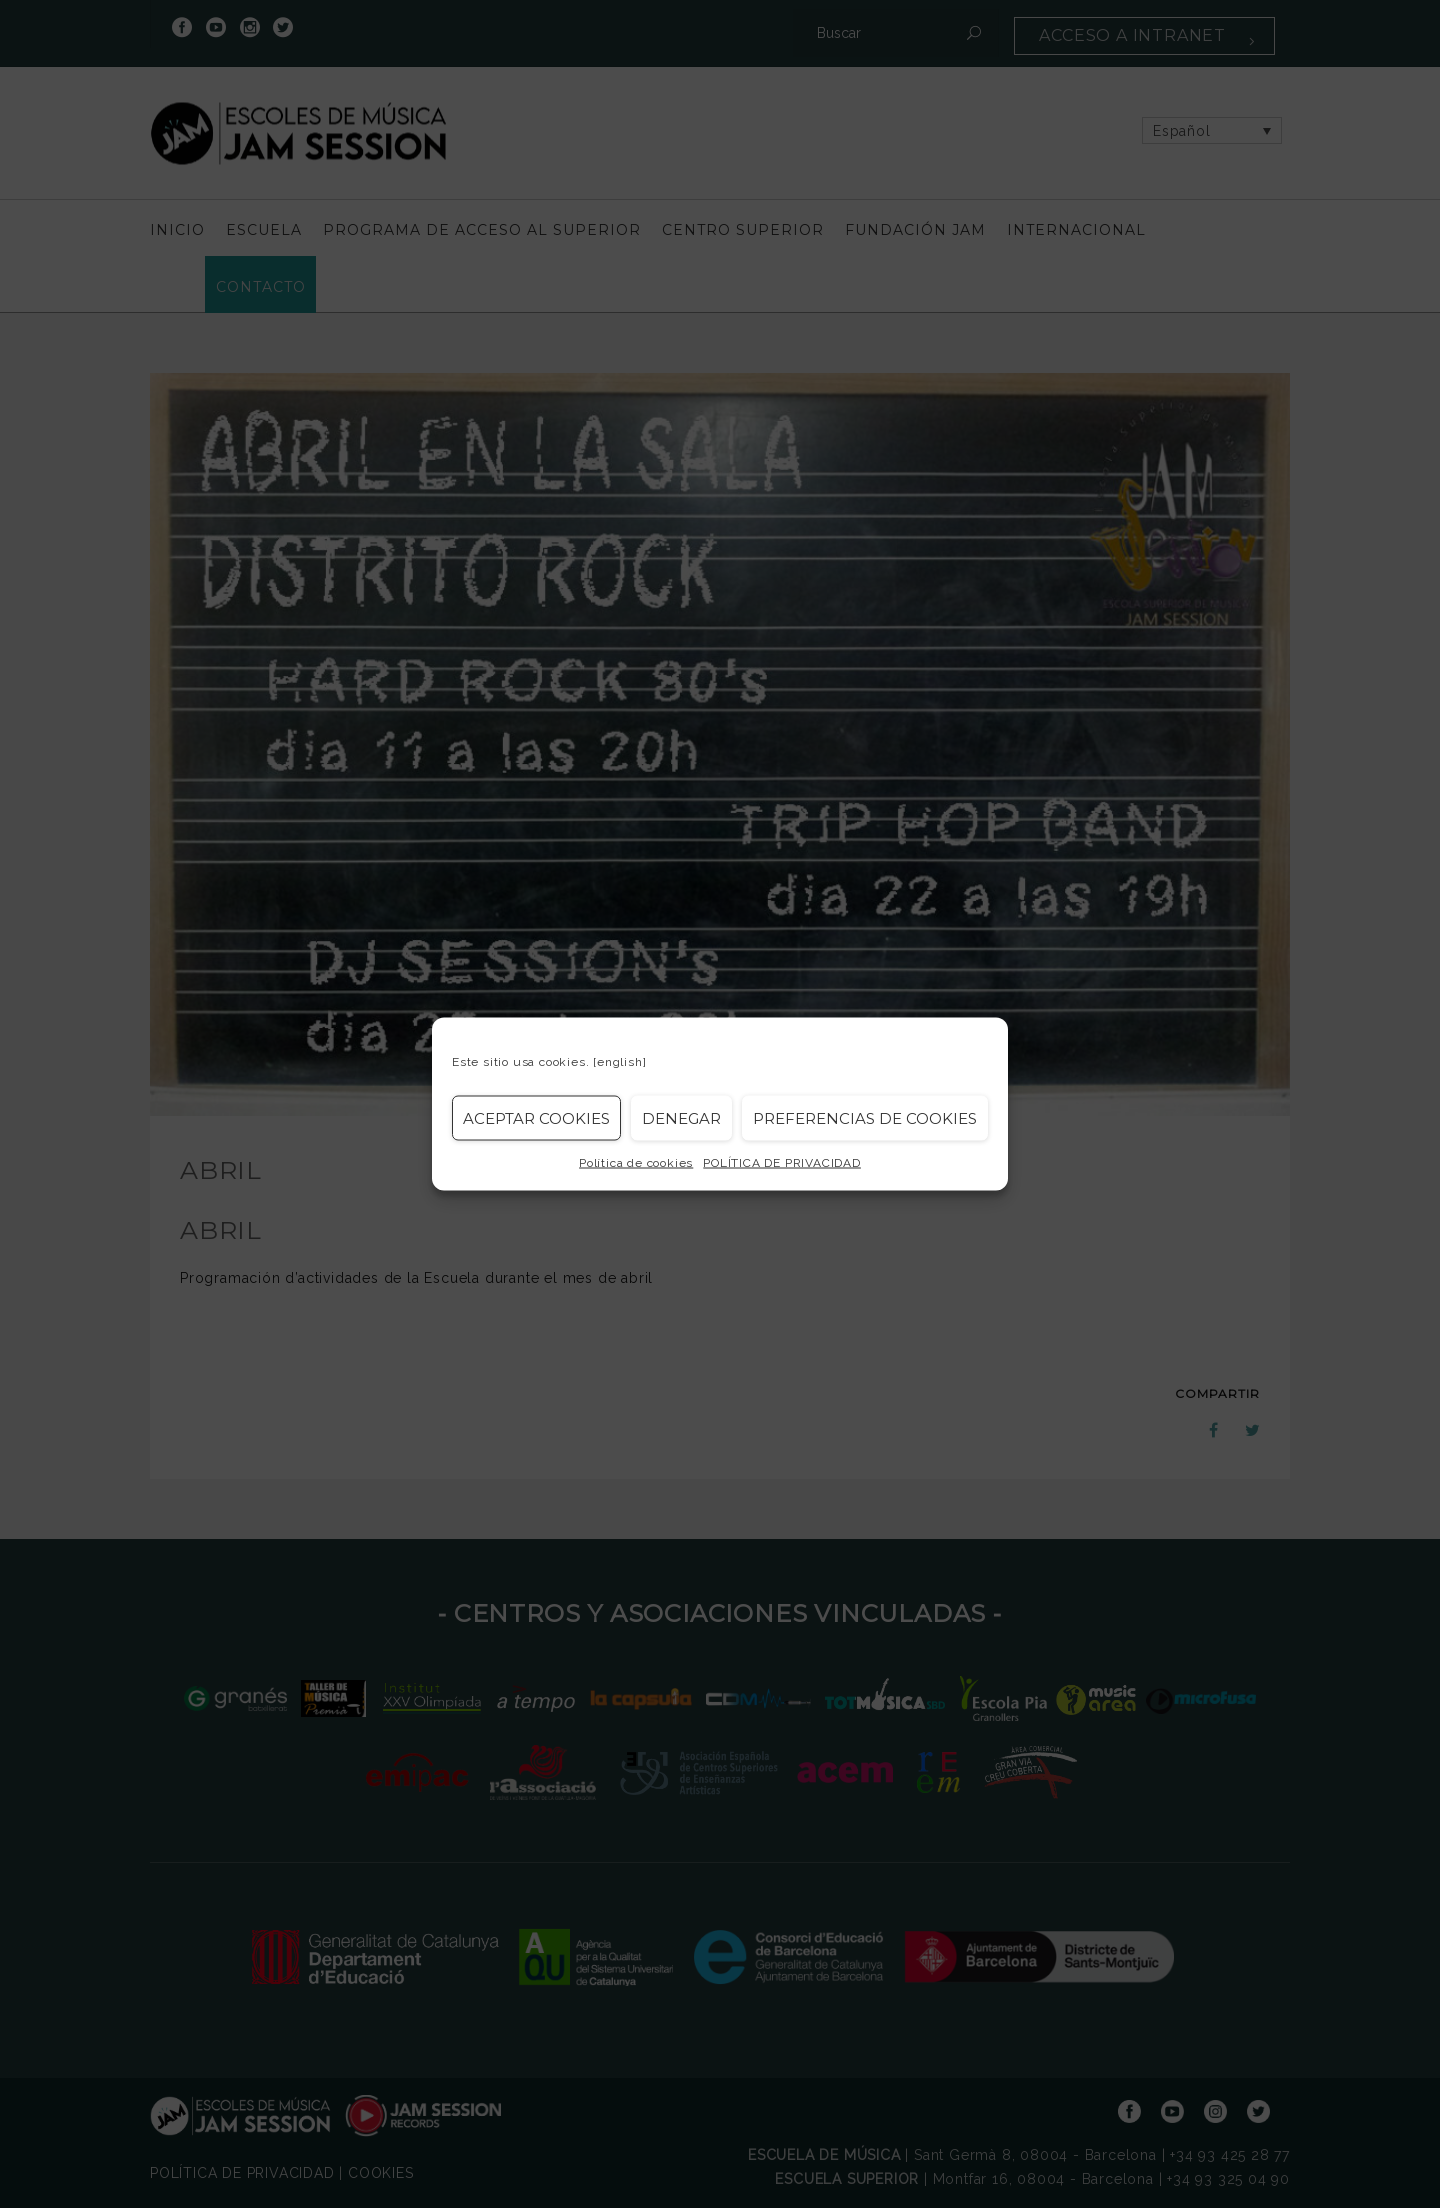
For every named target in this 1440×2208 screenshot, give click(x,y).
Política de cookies (636, 1163)
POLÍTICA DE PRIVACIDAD (782, 1163)
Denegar (681, 1117)
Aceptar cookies (536, 1117)
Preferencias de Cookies (865, 1117)
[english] (619, 1062)
